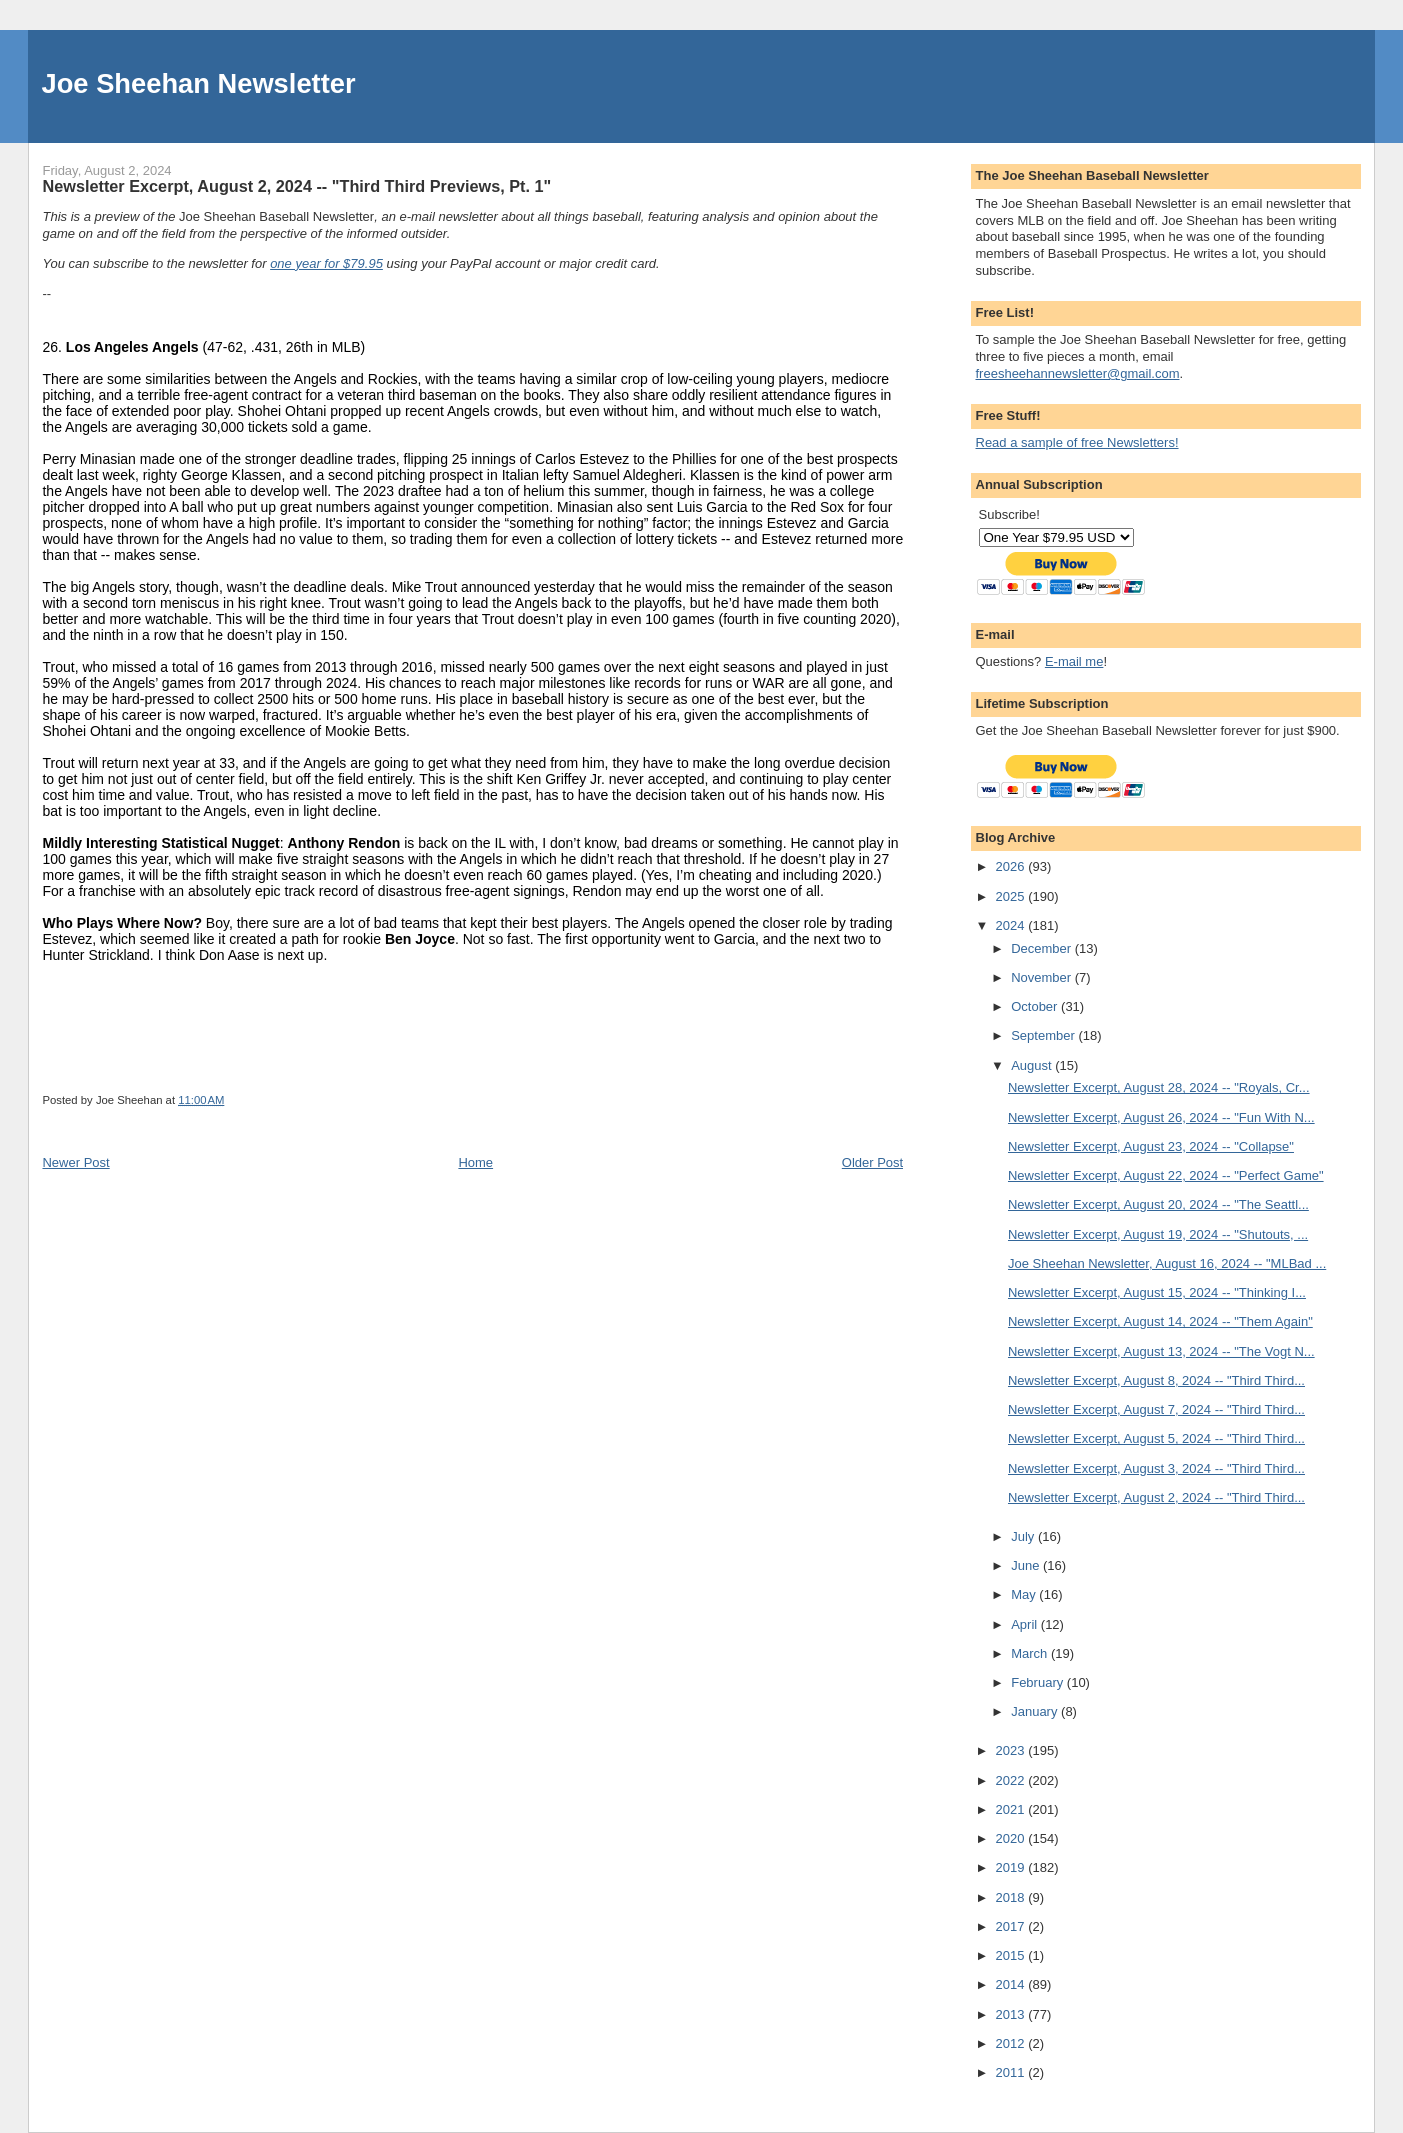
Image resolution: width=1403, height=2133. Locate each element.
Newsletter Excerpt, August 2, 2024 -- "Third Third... (1156, 1497)
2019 (1012, 1867)
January (1036, 1711)
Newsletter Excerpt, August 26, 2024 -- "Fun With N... (1161, 1117)
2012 (1012, 2043)
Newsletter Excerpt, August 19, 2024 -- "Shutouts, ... (1158, 1234)
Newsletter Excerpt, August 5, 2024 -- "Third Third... (1156, 1438)
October (1036, 1006)
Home (475, 1162)
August (1033, 1065)
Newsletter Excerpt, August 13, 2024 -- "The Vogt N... (1161, 1351)
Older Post (872, 1162)
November (1043, 977)
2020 (1012, 1838)
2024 (1012, 925)
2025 (1012, 896)
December (1043, 948)
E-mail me (1074, 661)
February (1039, 1682)
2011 (1012, 2072)
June (1027, 1565)
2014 (1012, 1984)
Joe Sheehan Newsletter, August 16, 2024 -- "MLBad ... (1167, 1263)
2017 (1012, 1926)
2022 (1012, 1780)
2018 (1012, 1897)
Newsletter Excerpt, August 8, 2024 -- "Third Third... (1156, 1380)
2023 (1012, 1750)
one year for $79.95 (326, 263)
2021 (1012, 1809)
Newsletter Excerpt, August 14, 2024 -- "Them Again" (1160, 1321)
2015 (1012, 1955)
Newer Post (75, 1162)
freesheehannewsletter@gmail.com (1078, 373)
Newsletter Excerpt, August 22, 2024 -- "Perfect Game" (1166, 1175)
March (1031, 1653)
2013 (1012, 2014)
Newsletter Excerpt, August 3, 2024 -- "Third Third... (1156, 1468)
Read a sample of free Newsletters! (1077, 442)
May (1025, 1594)
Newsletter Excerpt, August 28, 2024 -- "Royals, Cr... (1159, 1087)
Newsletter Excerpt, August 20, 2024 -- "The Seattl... (1158, 1204)
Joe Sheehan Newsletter (199, 83)
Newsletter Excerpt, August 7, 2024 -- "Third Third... (1156, 1409)
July (1024, 1536)
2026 (1012, 866)
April (1026, 1624)
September (1044, 1035)
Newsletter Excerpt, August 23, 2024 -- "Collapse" (1151, 1146)
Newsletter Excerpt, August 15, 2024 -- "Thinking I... (1157, 1292)
